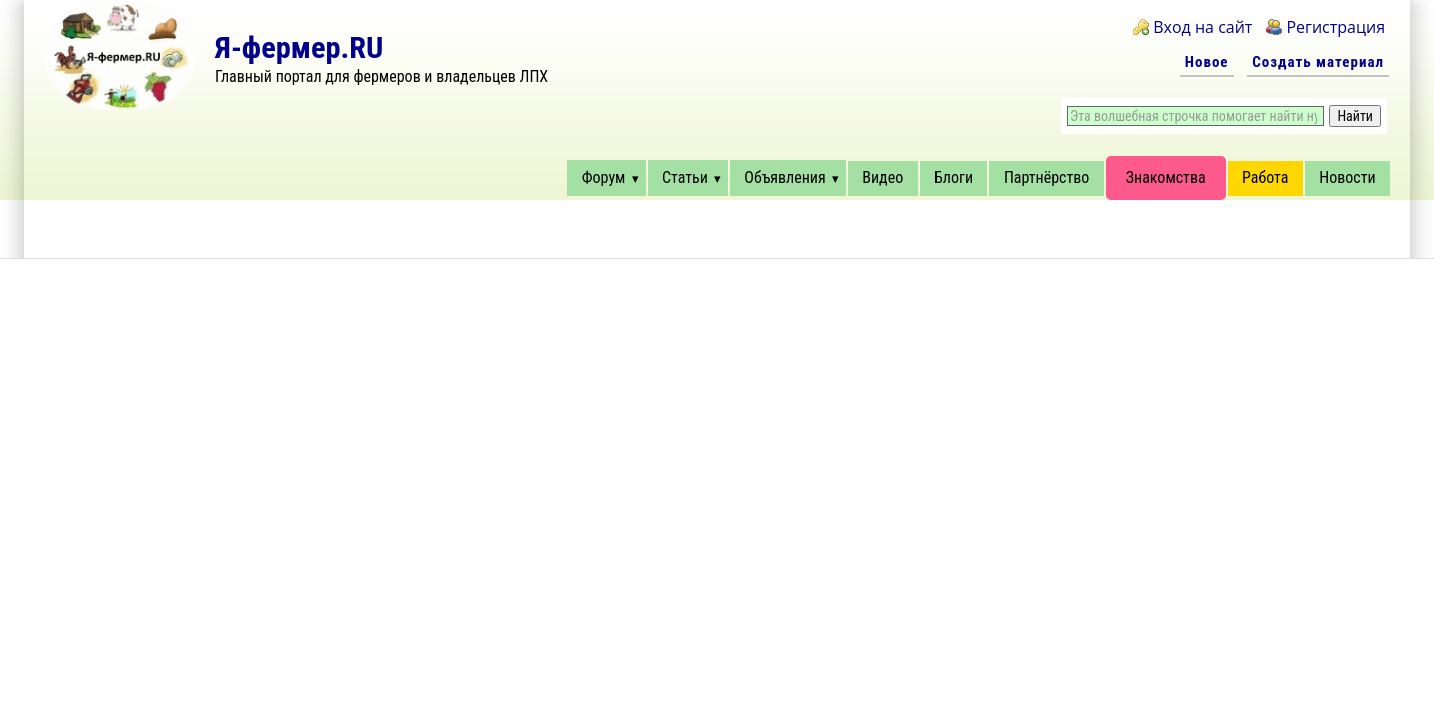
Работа (1265, 177)
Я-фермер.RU (299, 47)
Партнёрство (1046, 177)
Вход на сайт (1202, 27)
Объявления (784, 177)
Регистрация (1335, 27)
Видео (882, 177)
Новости (1347, 177)
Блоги (953, 177)
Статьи (685, 177)
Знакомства (1166, 177)
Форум (604, 177)
